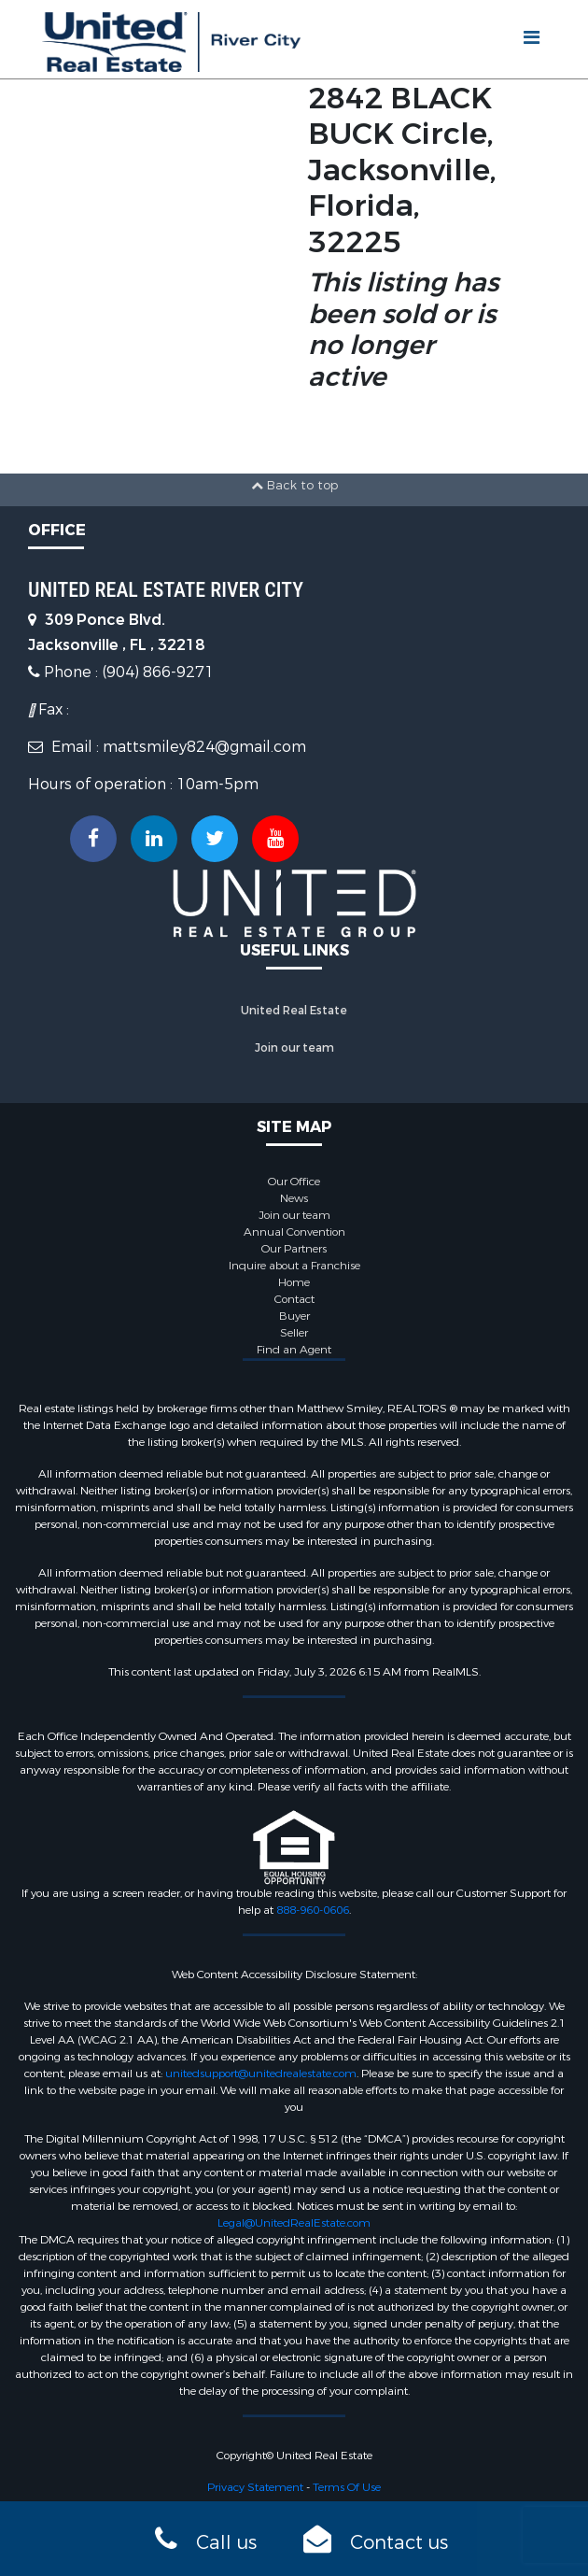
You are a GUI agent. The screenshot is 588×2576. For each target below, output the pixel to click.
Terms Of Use (347, 2487)
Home (294, 1282)
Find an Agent (294, 1349)
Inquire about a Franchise (294, 1265)
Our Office (294, 1181)
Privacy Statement (255, 2487)
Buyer (294, 1316)
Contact (294, 1299)
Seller (294, 1332)
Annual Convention (294, 1231)
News (294, 1198)
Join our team (294, 1047)
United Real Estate (294, 1010)
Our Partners (294, 1248)
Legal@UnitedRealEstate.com (294, 2222)
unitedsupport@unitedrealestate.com (261, 2073)
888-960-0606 (312, 1910)
